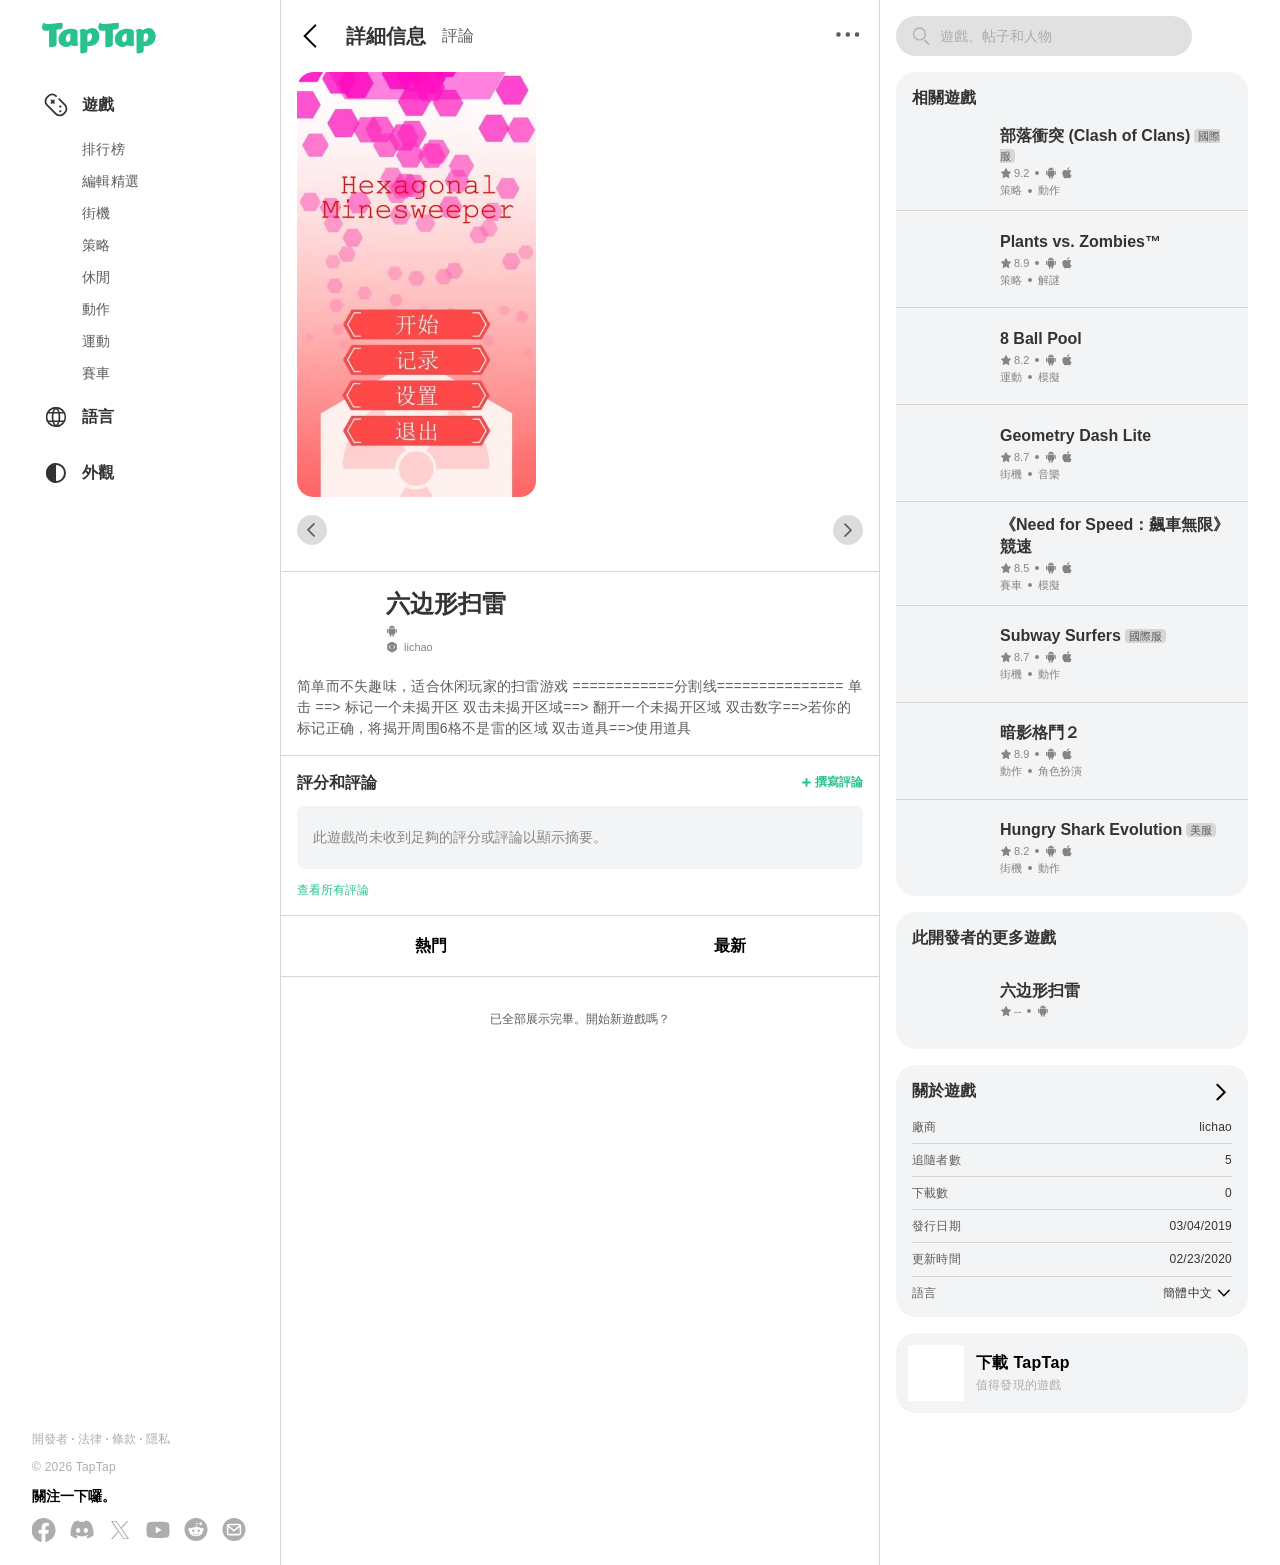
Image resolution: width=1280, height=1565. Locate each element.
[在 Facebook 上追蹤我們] (44, 1531)
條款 (124, 1439)
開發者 (50, 1439)
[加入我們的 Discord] (82, 1531)
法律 (90, 1439)
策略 (96, 245)
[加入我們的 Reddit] (196, 1531)
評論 (458, 35)
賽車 (96, 373)
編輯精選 (110, 181)
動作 (96, 309)
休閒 (96, 277)
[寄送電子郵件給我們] (234, 1531)
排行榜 (103, 149)
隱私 (158, 1439)
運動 (96, 341)
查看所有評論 (333, 890)
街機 (96, 213)
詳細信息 (386, 36)
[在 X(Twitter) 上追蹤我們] (120, 1531)
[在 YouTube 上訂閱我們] (158, 1531)
